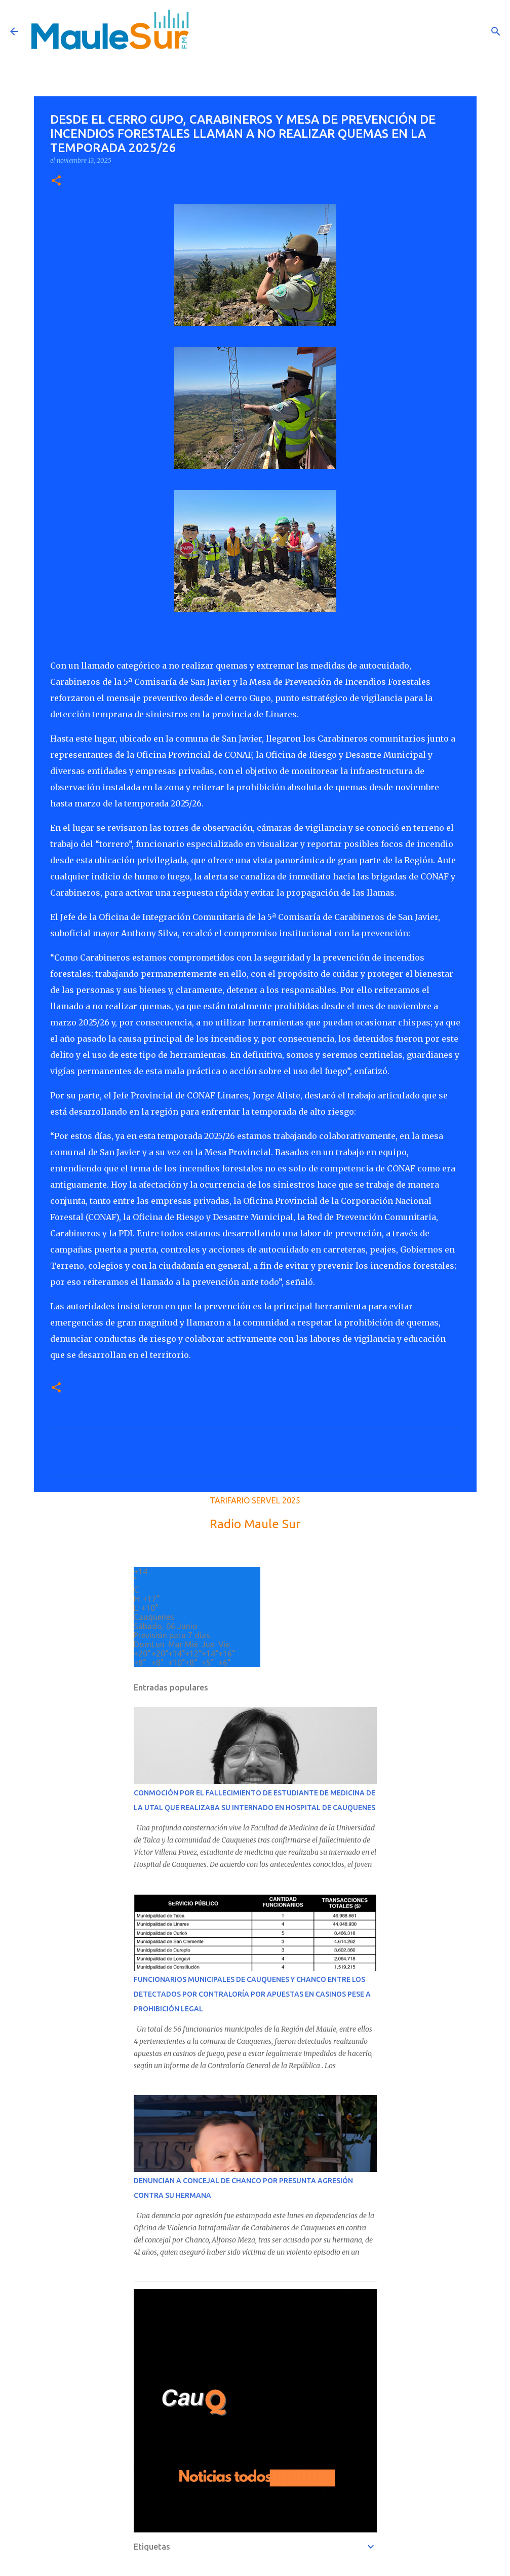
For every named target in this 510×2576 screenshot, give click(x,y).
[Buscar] (496, 31)
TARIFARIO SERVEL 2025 (255, 1500)
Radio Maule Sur (255, 1524)
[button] (56, 181)
